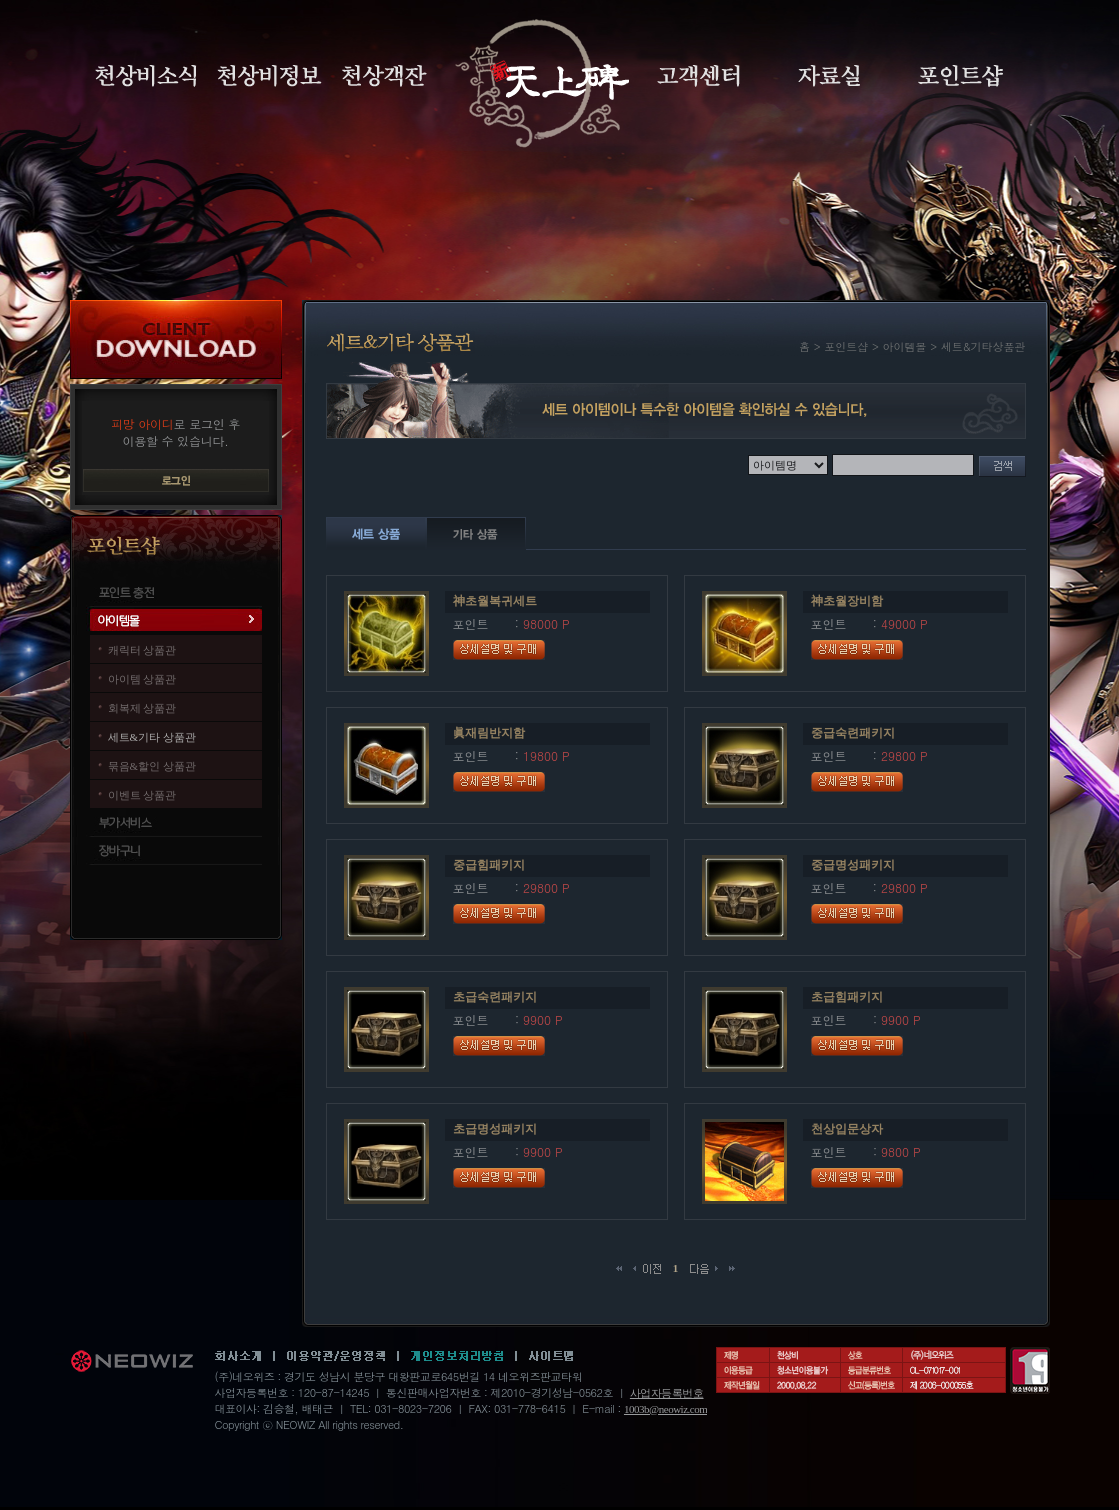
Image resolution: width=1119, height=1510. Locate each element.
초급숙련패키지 (495, 997)
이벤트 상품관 (142, 795)
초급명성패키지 (495, 1129)
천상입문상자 (847, 1129)
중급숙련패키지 (853, 733)
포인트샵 (960, 76)
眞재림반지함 (489, 733)
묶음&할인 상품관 (152, 766)
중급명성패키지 (853, 865)
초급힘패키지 (847, 997)
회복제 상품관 (142, 708)
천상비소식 (146, 76)
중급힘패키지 (489, 865)
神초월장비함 (847, 601)
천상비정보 (269, 76)
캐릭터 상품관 (142, 650)
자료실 (829, 76)
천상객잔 (384, 76)
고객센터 (698, 76)
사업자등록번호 (667, 1393)
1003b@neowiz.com (665, 1409)
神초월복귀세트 (495, 601)
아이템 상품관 (142, 679)
